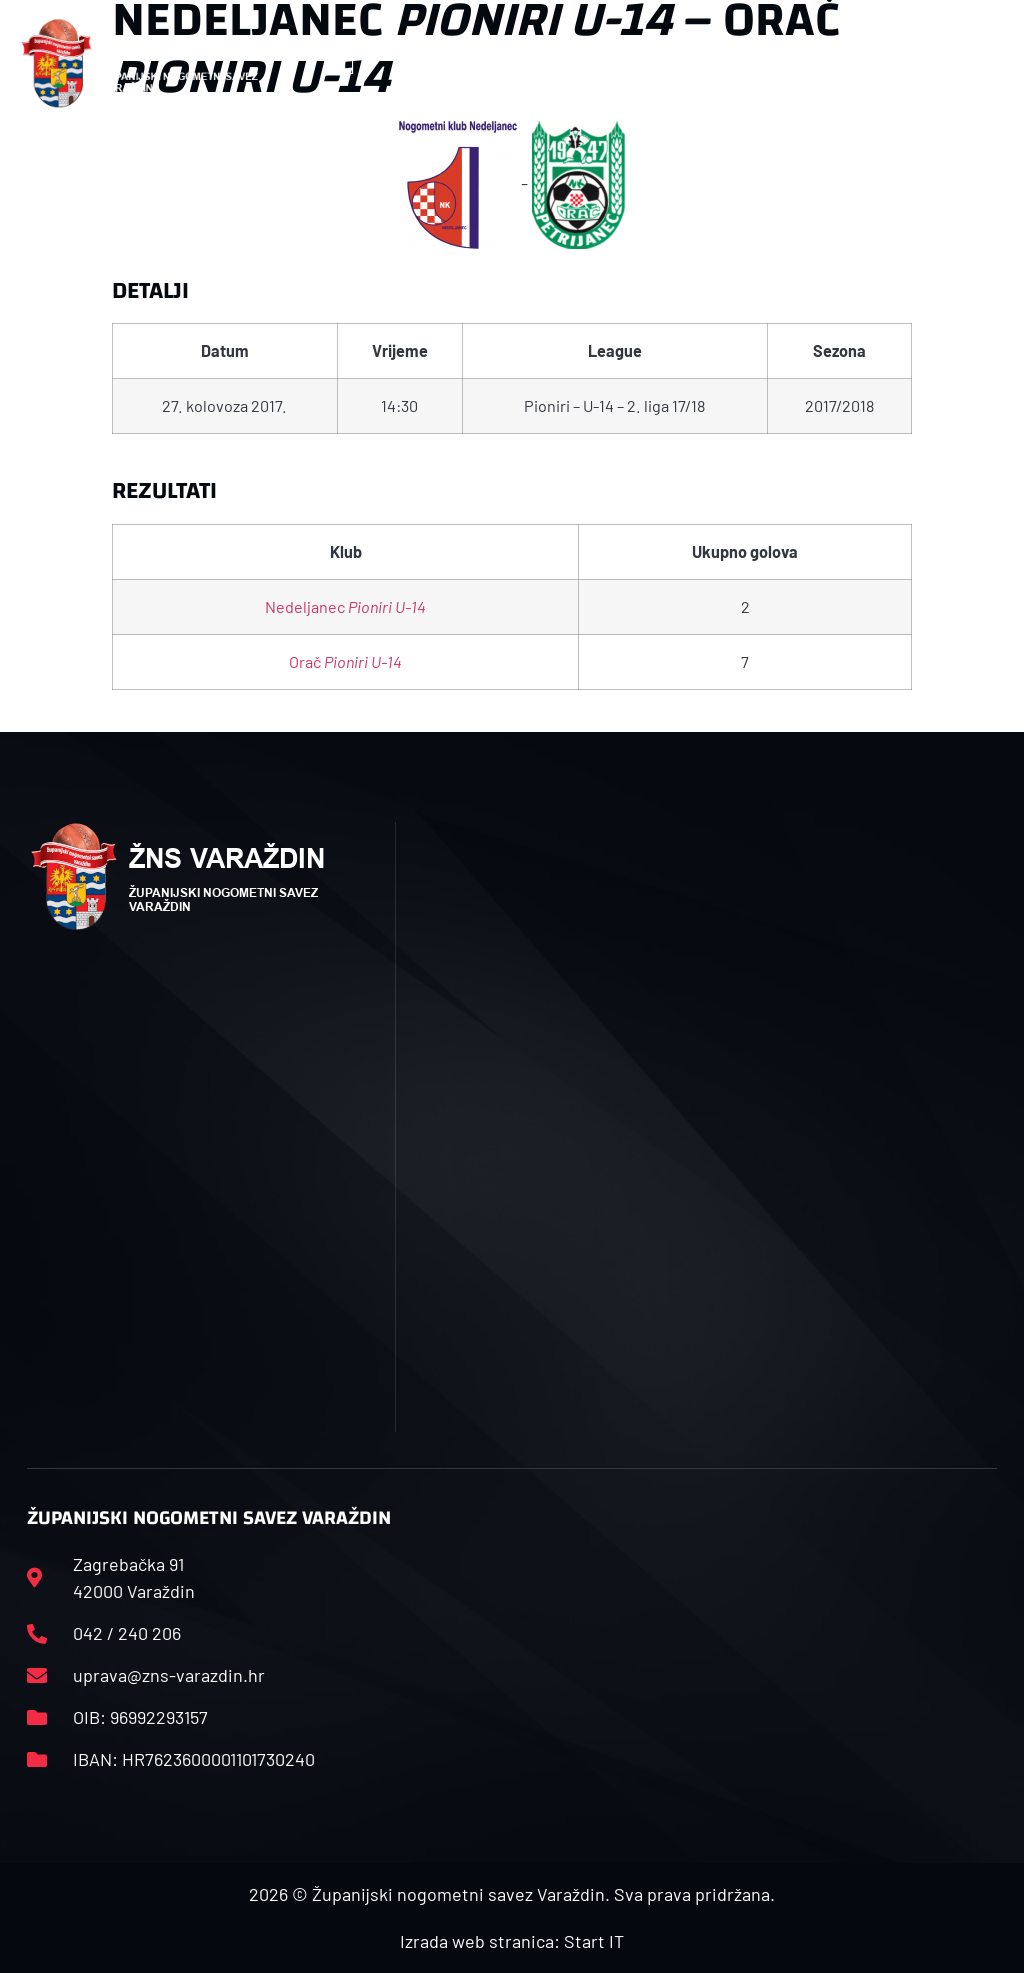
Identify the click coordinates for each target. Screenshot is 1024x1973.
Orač (345, 661)
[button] (348, 63)
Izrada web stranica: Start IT (512, 1941)
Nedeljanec (345, 606)
